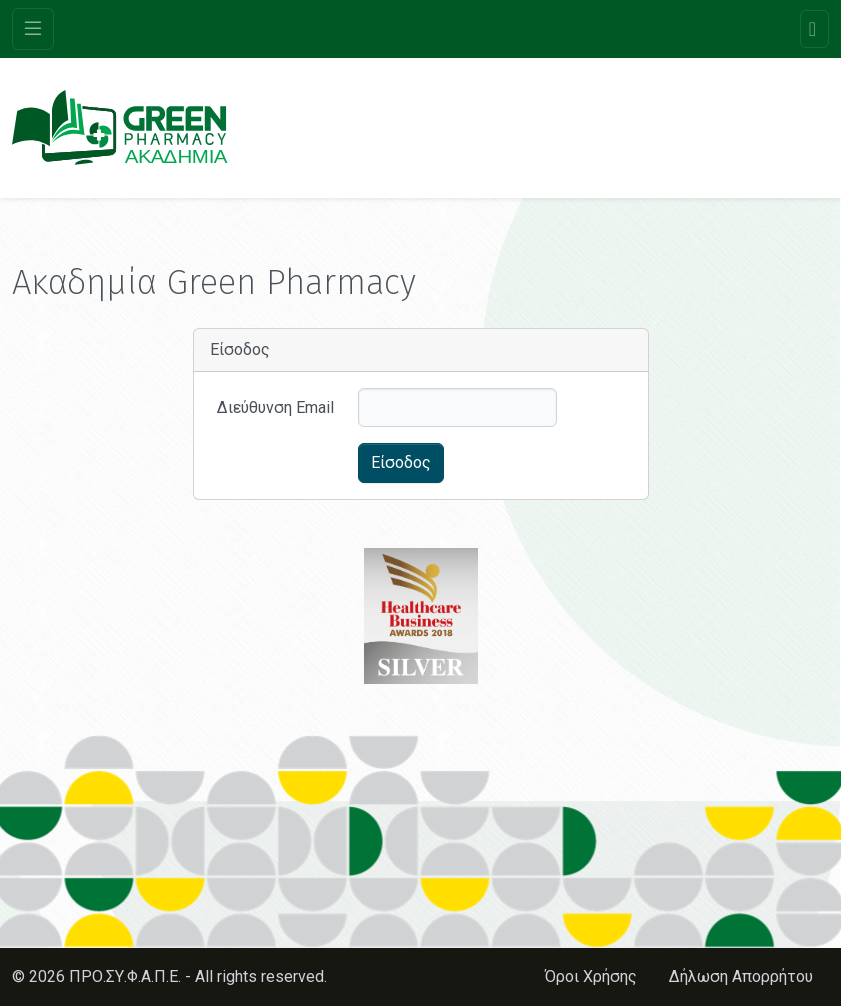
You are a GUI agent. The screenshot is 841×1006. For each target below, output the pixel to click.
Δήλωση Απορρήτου (741, 976)
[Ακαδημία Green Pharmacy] (120, 128)
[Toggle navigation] (33, 29)
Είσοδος (401, 462)
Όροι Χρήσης (591, 976)
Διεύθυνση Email (275, 407)
